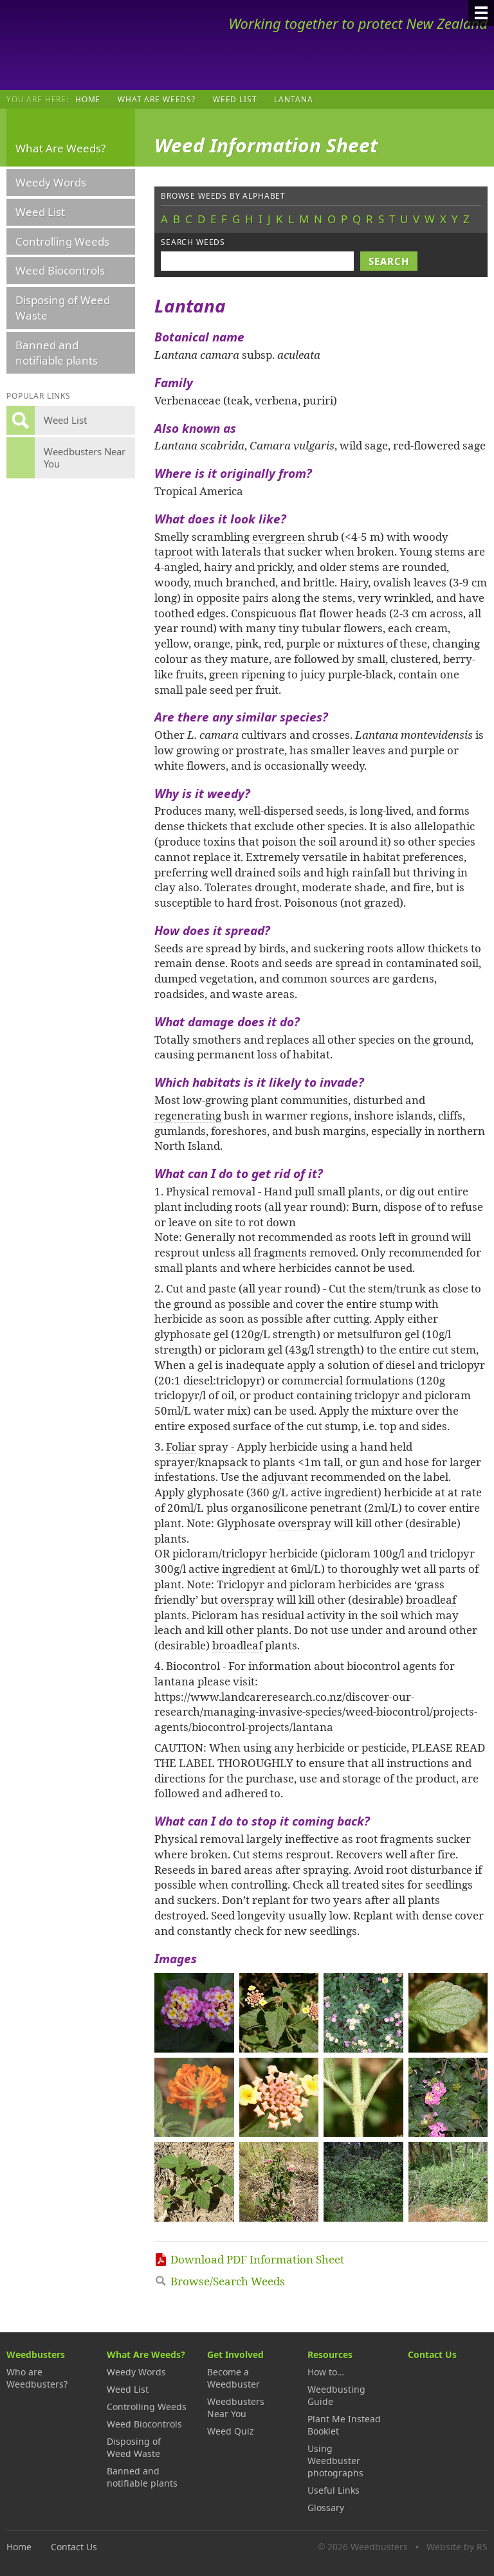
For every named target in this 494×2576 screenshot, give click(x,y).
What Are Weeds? (157, 99)
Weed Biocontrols (60, 270)
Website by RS (457, 2547)
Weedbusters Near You (235, 2407)
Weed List (235, 99)
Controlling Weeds (62, 241)
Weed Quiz (230, 2431)
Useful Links (333, 2490)
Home (87, 99)
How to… (325, 2372)
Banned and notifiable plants (56, 353)
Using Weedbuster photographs (335, 2460)
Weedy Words (50, 182)
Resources (329, 2354)
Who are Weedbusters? (37, 2378)
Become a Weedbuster (233, 2378)
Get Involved (235, 2354)
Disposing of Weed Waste (62, 308)
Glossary (325, 2507)
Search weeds (193, 242)
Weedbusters (101, 45)
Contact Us (432, 2354)
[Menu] (481, 13)
